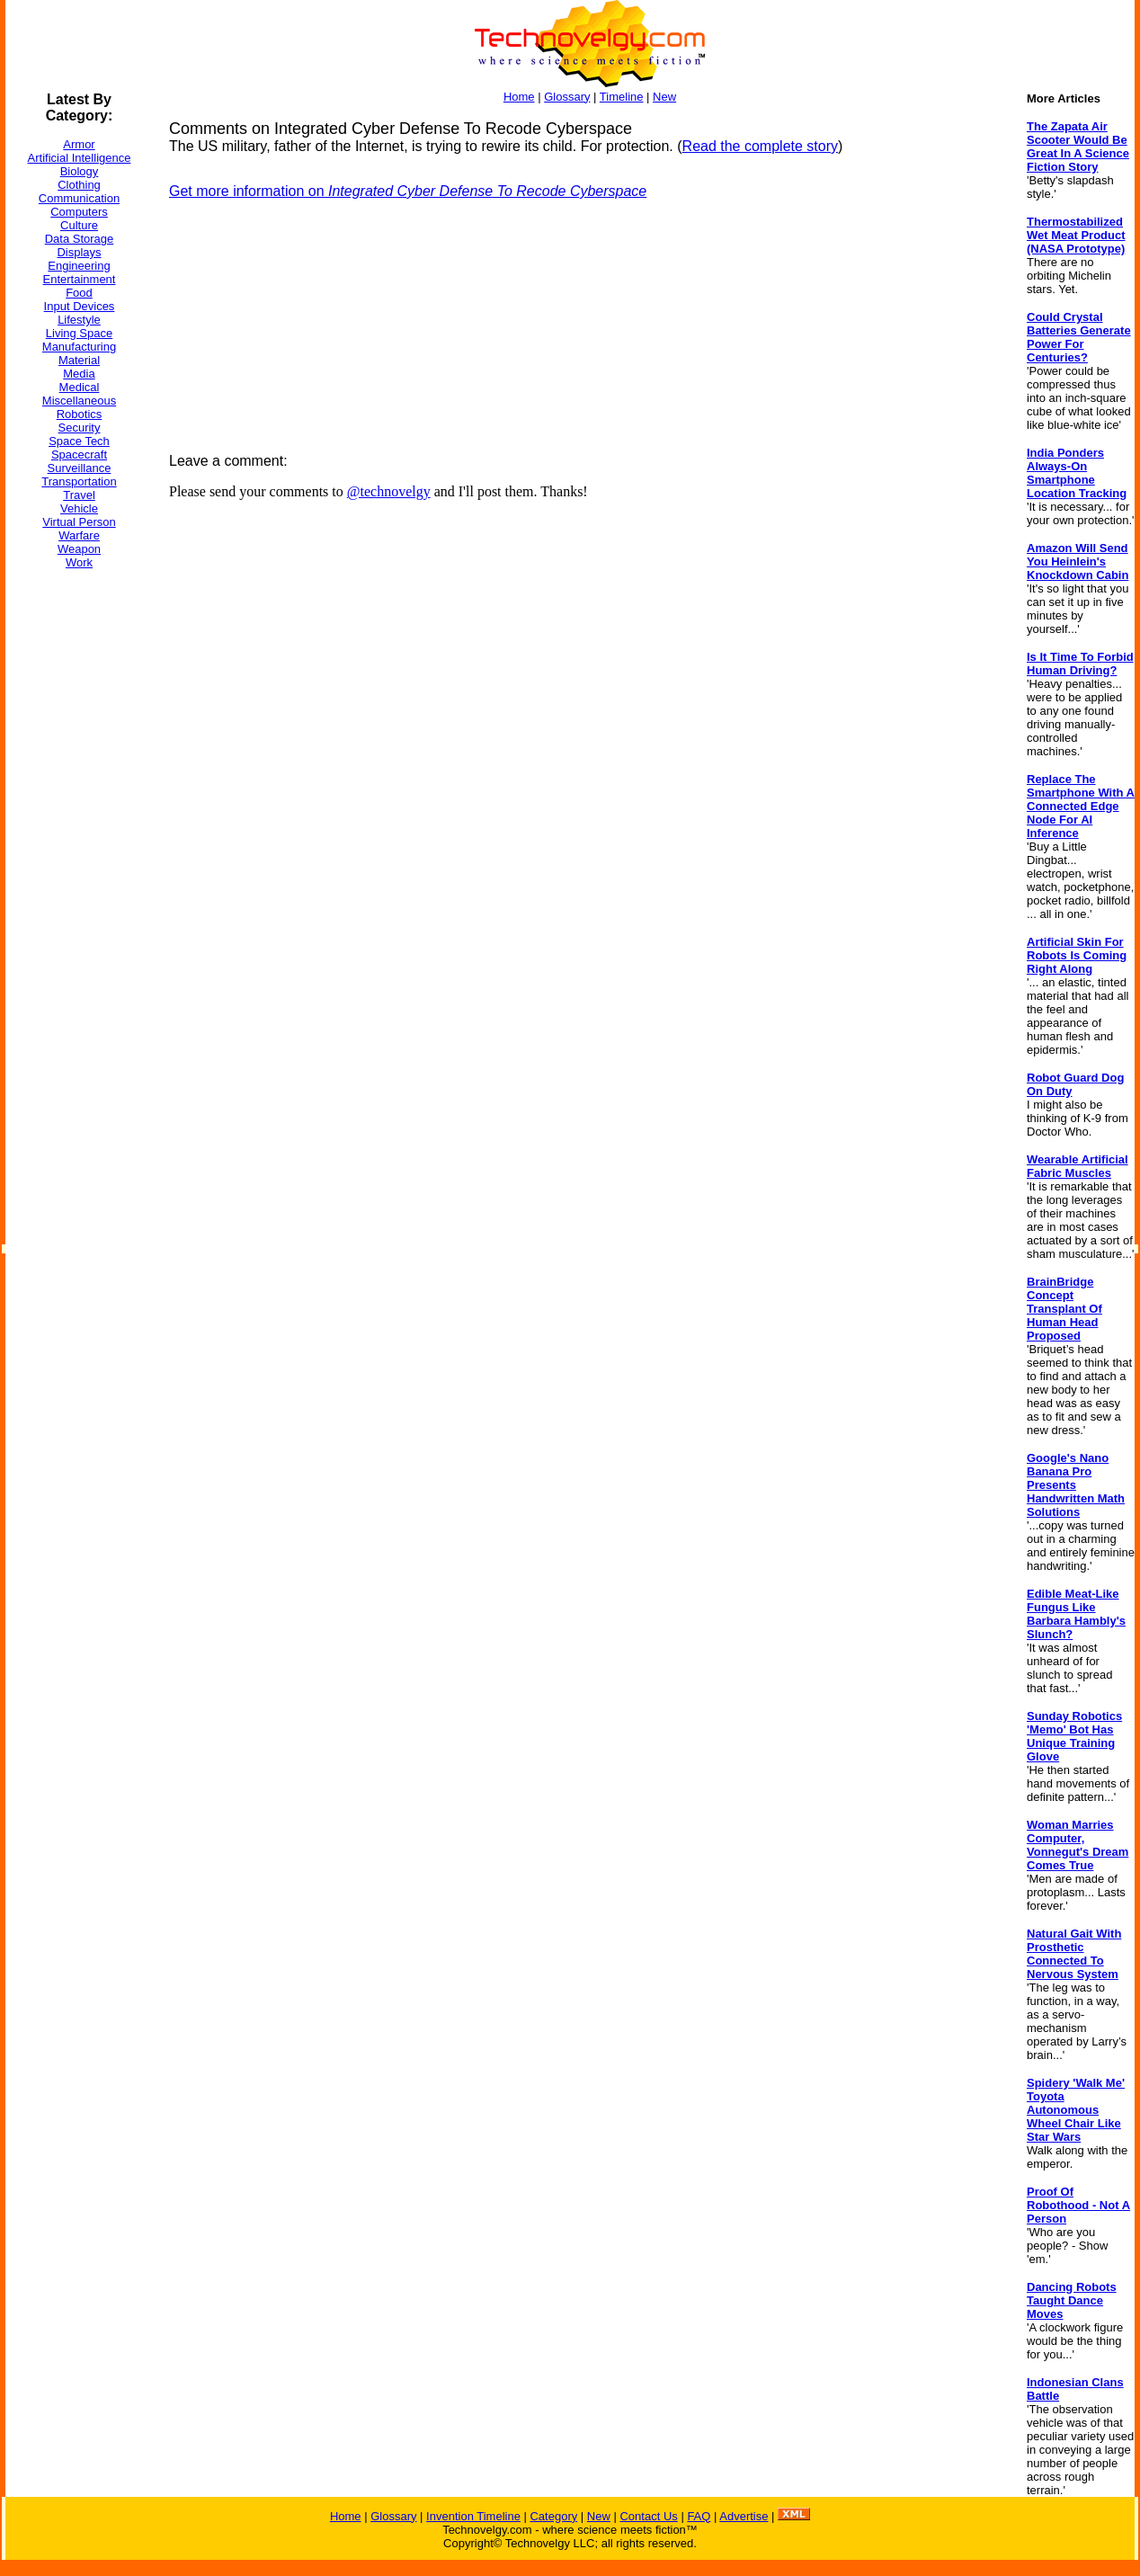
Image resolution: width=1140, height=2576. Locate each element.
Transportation (78, 481)
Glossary (567, 96)
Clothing (79, 185)
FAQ (698, 2516)
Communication (79, 198)
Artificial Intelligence (79, 158)
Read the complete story (760, 146)
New (664, 96)
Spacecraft (79, 454)
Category (553, 2516)
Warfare (79, 535)
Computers (79, 211)
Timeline (622, 96)
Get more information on (407, 191)
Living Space (79, 333)
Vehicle (79, 508)
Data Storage (79, 238)
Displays (79, 252)
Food (79, 292)
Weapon (79, 549)
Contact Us (648, 2516)
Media (78, 373)
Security (79, 427)
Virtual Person (78, 522)
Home (519, 96)
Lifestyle (79, 319)
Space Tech (79, 441)
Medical (79, 387)
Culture (79, 225)
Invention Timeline (473, 2516)
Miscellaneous (79, 400)
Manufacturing (79, 346)
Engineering (79, 265)
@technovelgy (389, 491)
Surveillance (79, 468)
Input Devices (79, 306)
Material (79, 360)
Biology (79, 171)
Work (79, 562)
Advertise (743, 2516)
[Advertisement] (77, 853)
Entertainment (79, 279)
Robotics (79, 414)
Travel (79, 495)
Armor (78, 144)
